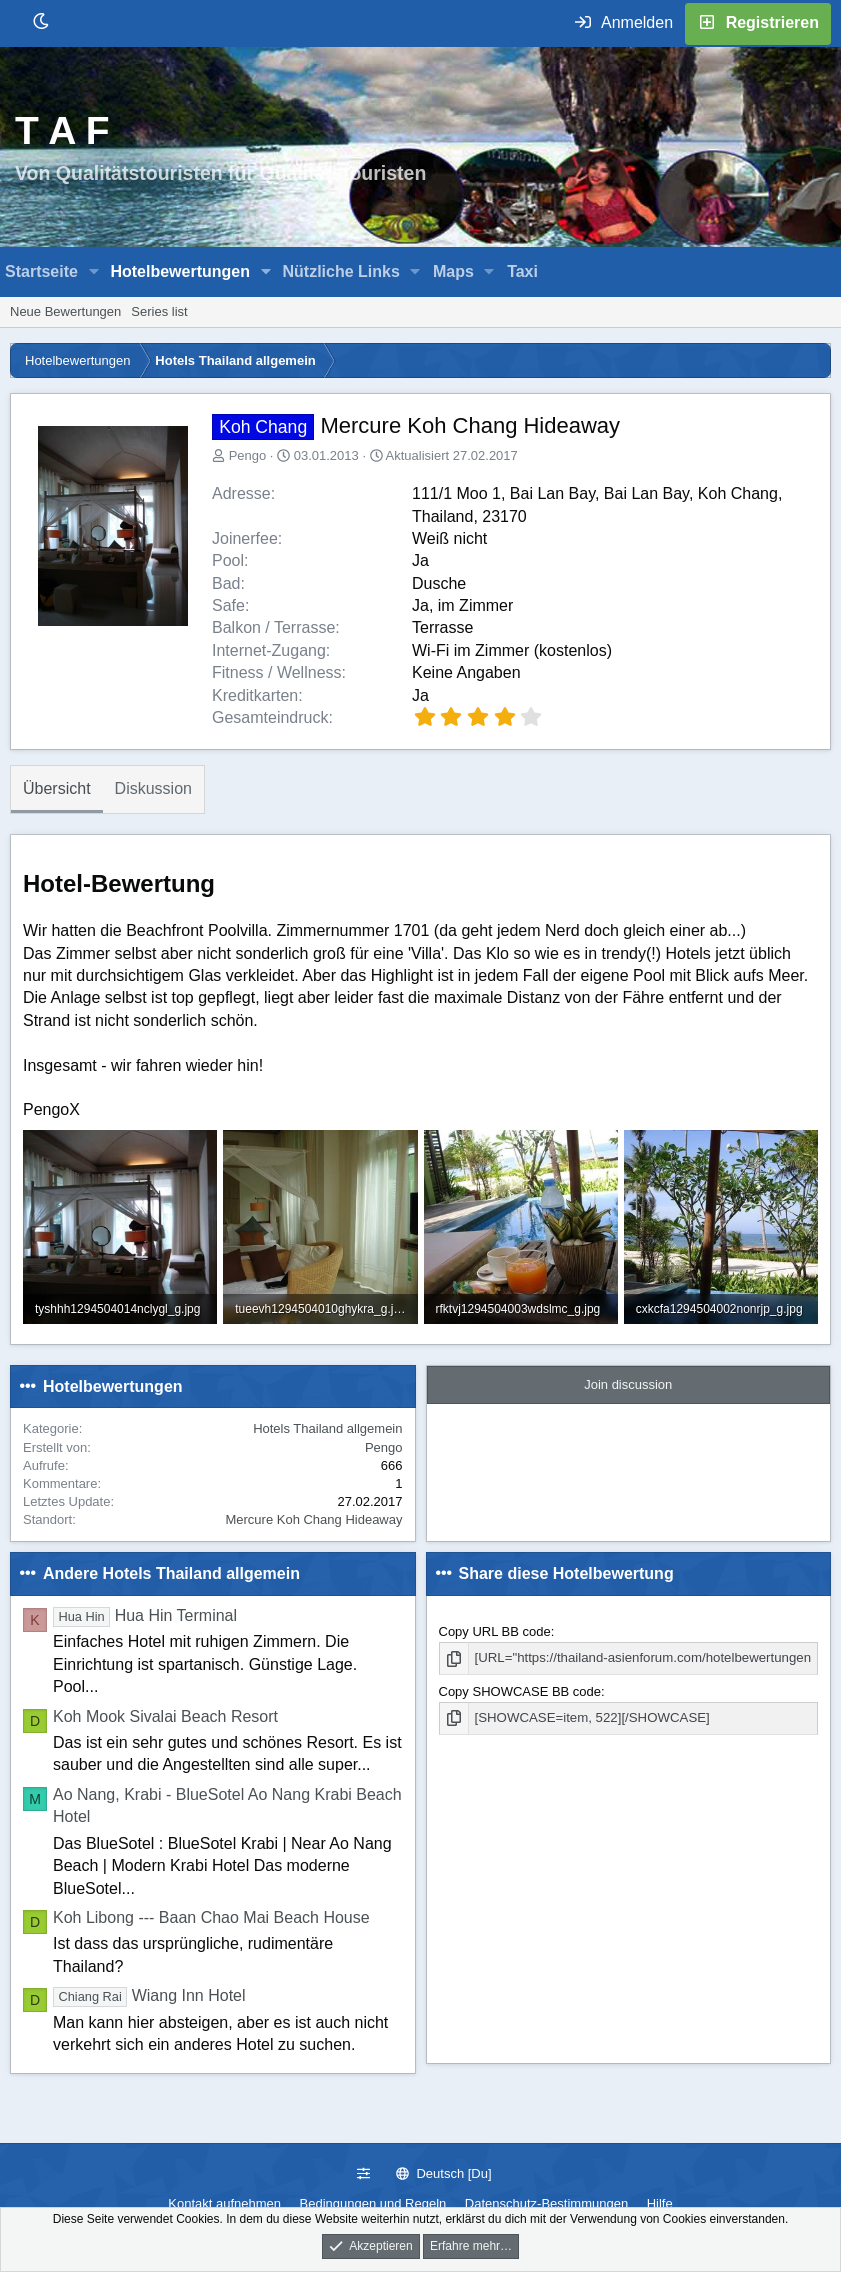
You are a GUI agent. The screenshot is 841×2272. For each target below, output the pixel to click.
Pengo (248, 455)
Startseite (41, 271)
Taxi (522, 271)
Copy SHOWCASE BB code (520, 1690)
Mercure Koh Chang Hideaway (313, 1519)
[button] (94, 272)
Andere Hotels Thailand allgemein (171, 1573)
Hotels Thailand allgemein (327, 1428)
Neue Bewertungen (65, 311)
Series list (159, 311)
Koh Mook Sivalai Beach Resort (165, 1716)
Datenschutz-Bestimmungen (546, 2203)
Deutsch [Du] (444, 2173)
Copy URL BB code (495, 1631)
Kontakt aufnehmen (224, 2203)
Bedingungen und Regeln (373, 2203)
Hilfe (660, 2203)
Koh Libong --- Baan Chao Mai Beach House (211, 1917)
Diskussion (153, 788)
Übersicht (57, 788)
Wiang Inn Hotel (149, 1995)
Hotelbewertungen (180, 271)
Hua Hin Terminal (145, 1615)
